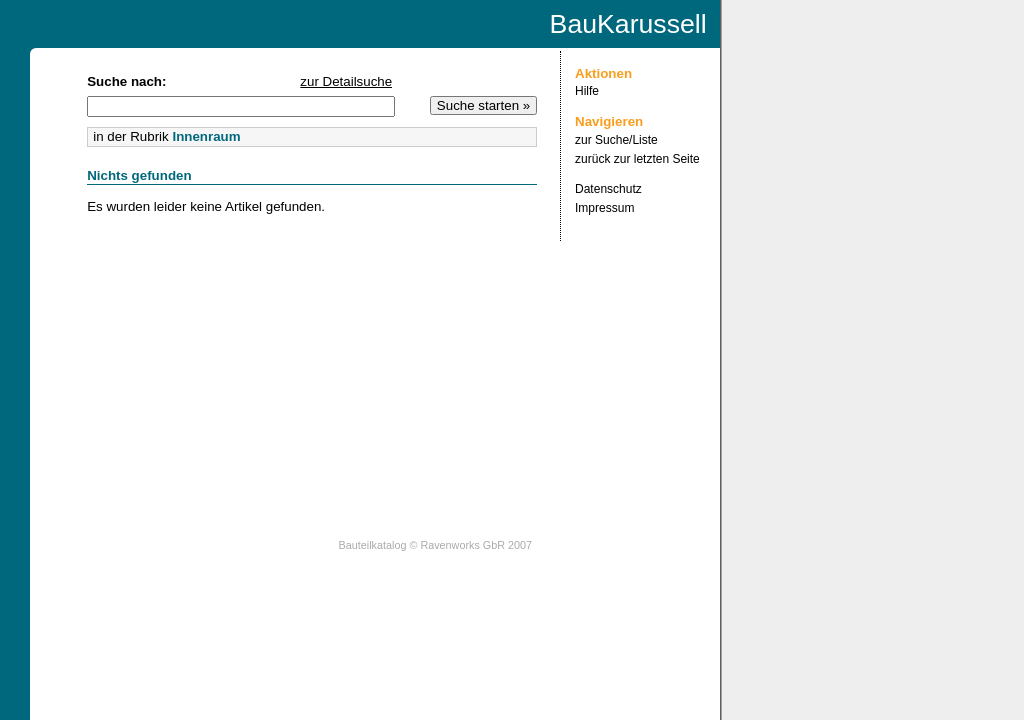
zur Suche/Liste (616, 140)
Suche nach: (126, 81)
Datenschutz (608, 189)
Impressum (604, 208)
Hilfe (587, 91)
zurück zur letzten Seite (637, 159)
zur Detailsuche (346, 81)
